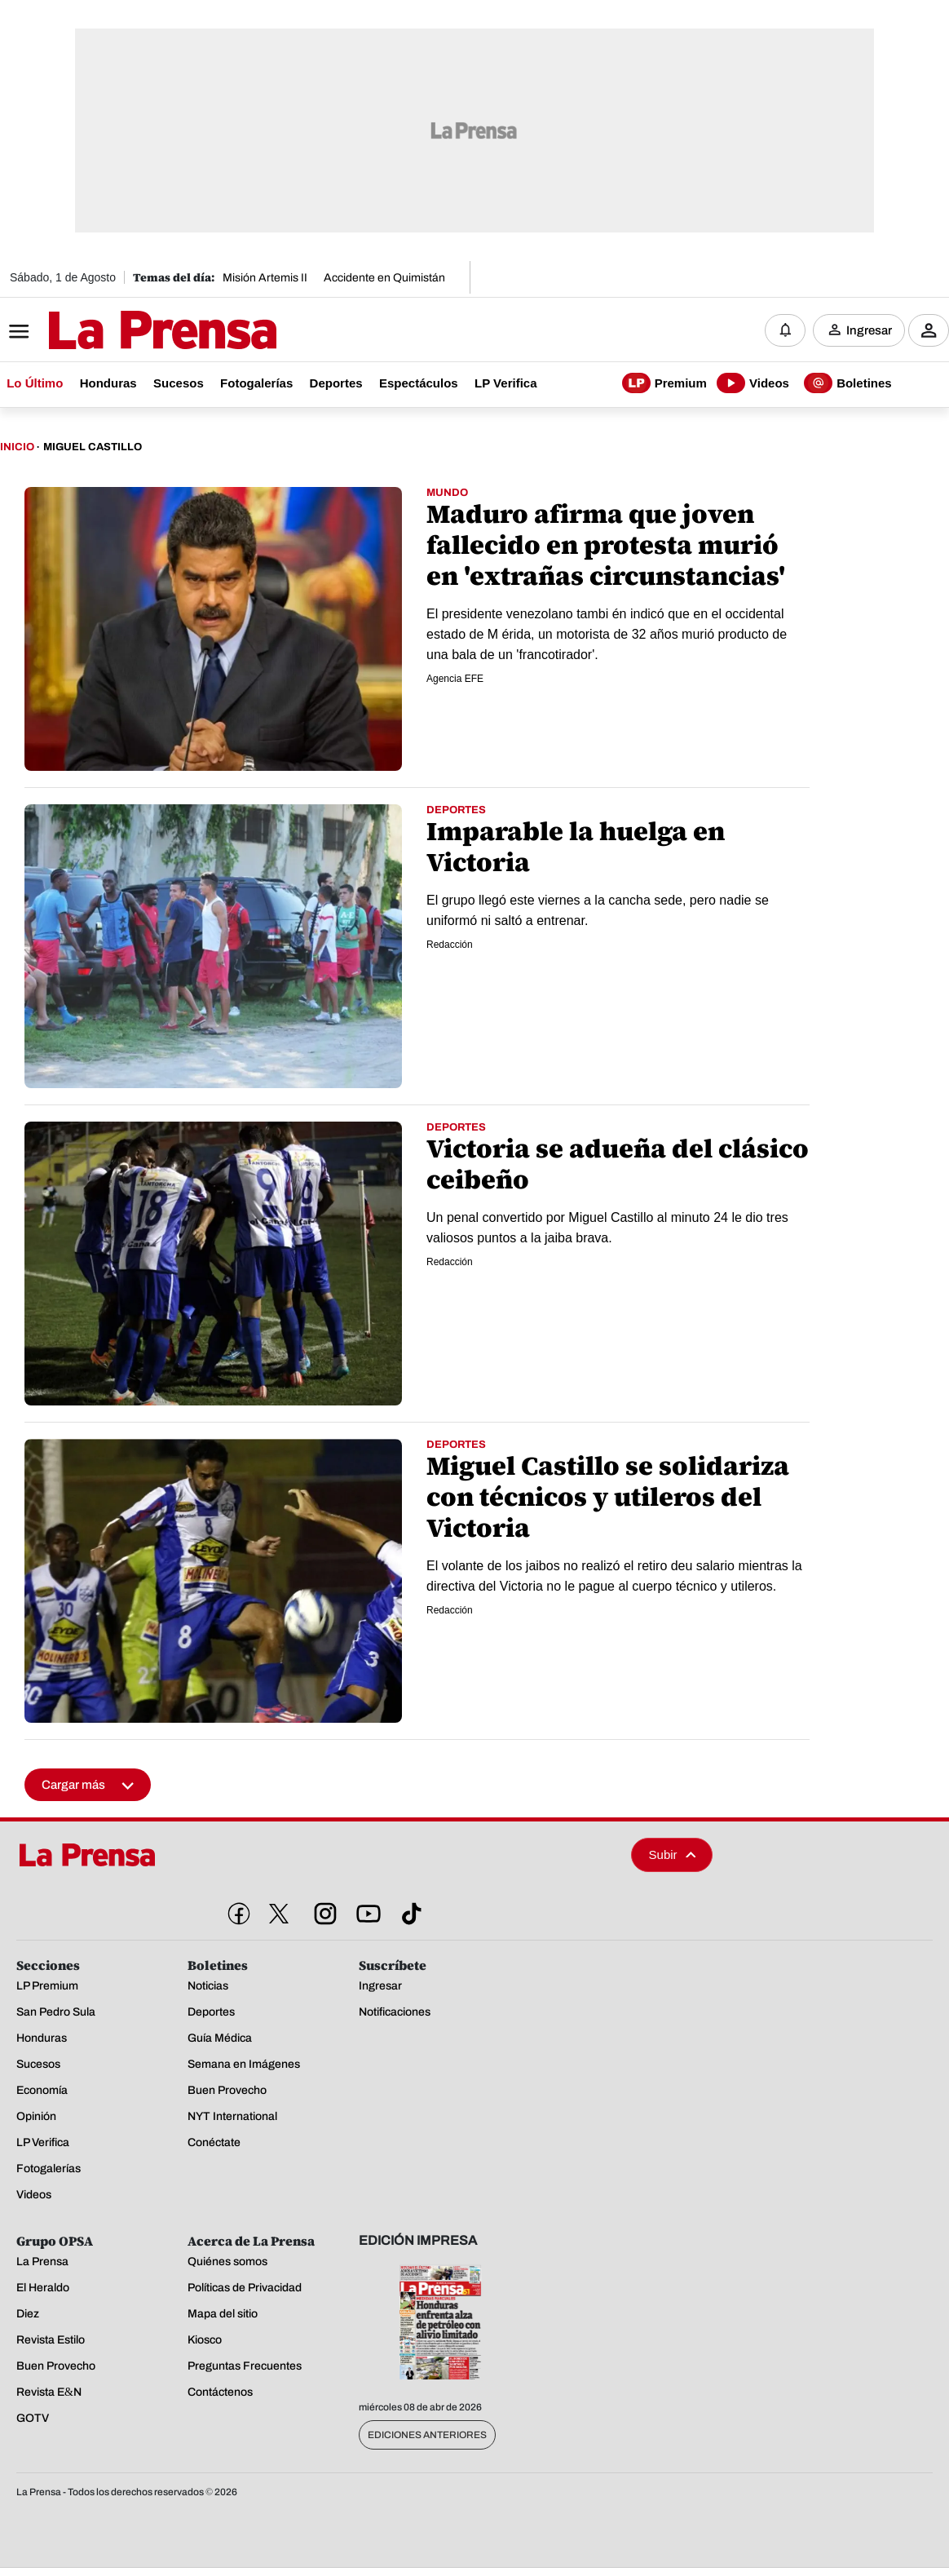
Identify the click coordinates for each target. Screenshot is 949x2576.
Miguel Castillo (92, 447)
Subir (672, 1854)
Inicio (17, 447)
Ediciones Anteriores (427, 2435)
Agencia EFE (454, 678)
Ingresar (869, 330)
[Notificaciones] (785, 330)
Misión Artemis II (265, 278)
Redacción (449, 944)
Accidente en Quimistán (384, 278)
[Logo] (122, 332)
